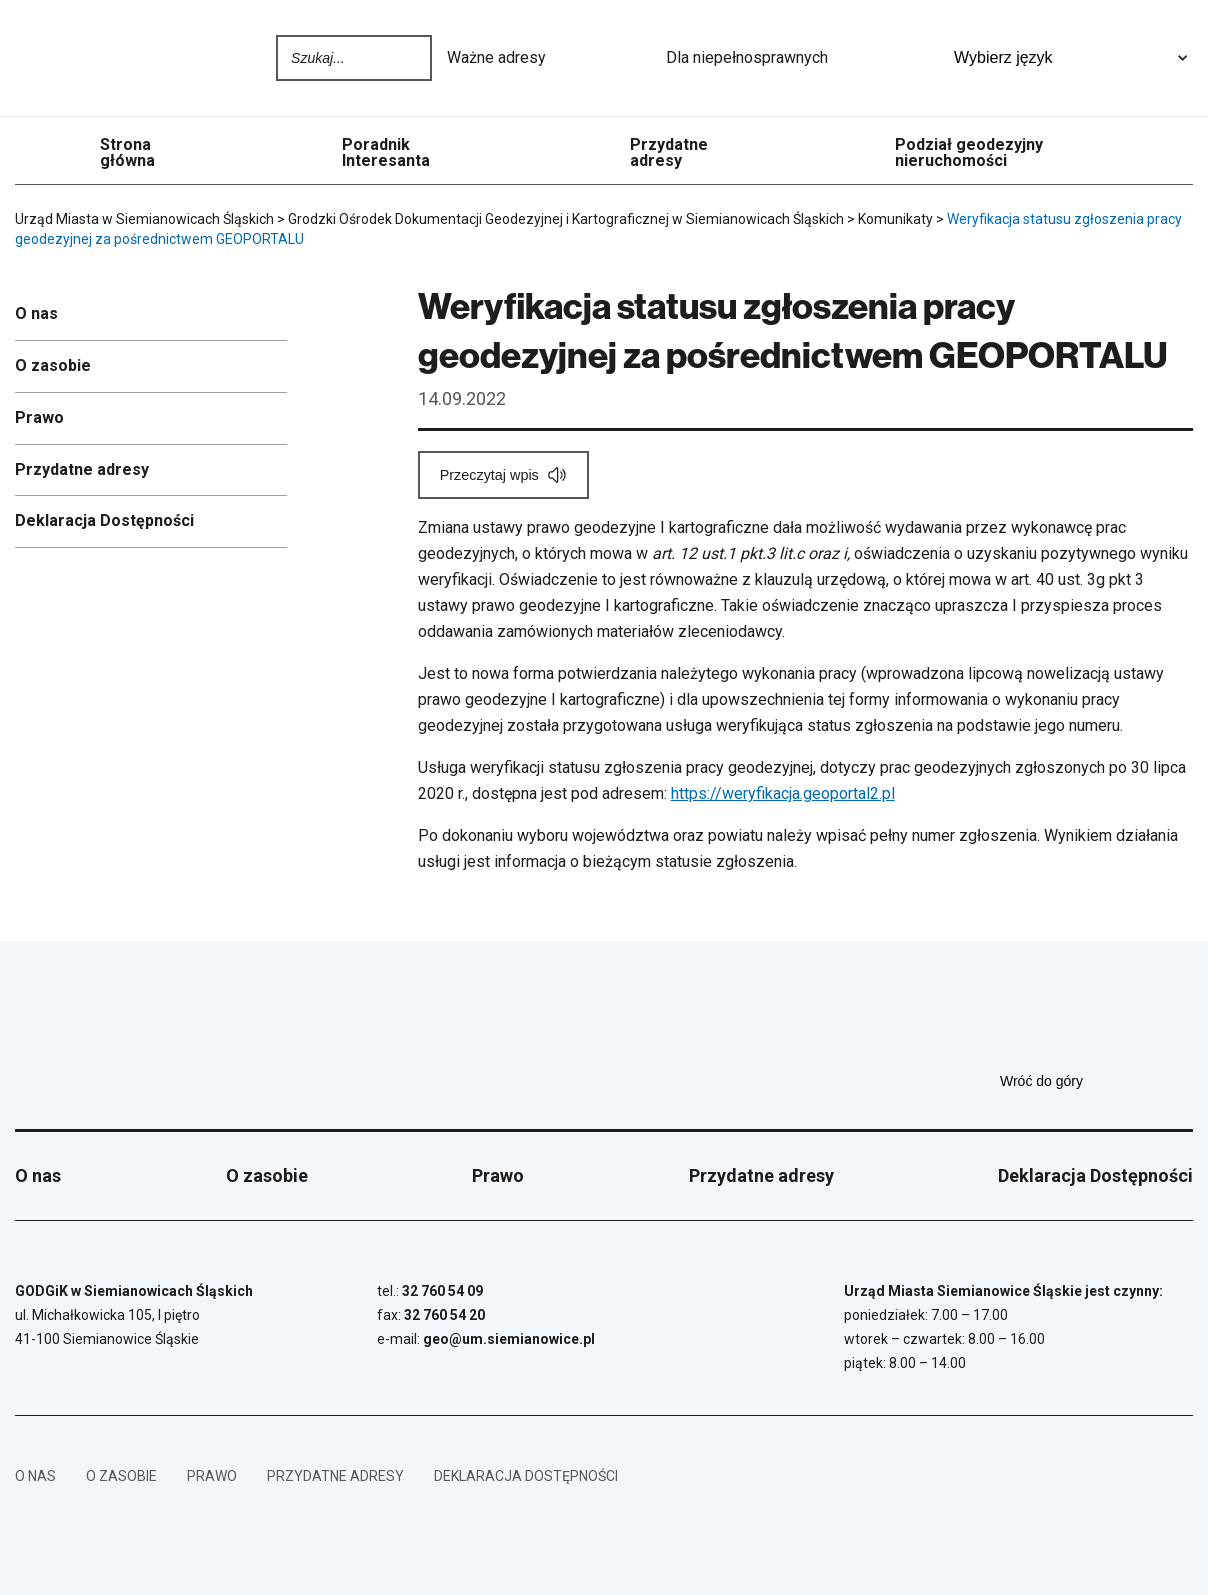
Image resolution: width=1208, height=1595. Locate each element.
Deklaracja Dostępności (104, 520)
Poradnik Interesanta (386, 153)
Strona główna (127, 153)
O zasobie (53, 365)
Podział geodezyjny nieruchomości (969, 153)
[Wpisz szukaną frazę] (337, 58)
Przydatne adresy (669, 153)
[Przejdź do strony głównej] (70, 58)
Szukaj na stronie (412, 58)
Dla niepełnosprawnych (799, 58)
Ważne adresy (549, 58)
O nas (36, 313)
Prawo (39, 417)
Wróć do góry (1096, 1081)
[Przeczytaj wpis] (503, 475)
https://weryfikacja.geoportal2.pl (783, 793)
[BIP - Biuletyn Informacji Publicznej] (1163, 1476)
